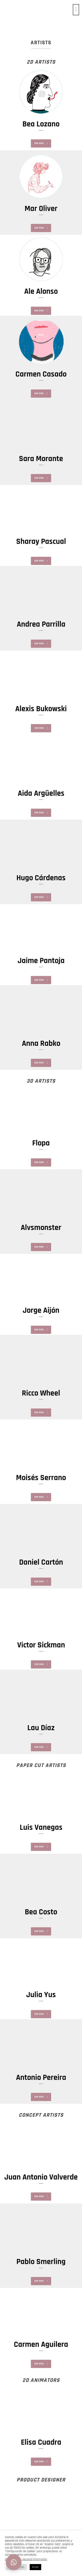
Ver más (40, 143)
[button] (13, 2562)
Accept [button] (35, 2567)
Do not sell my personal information (26, 2559)
